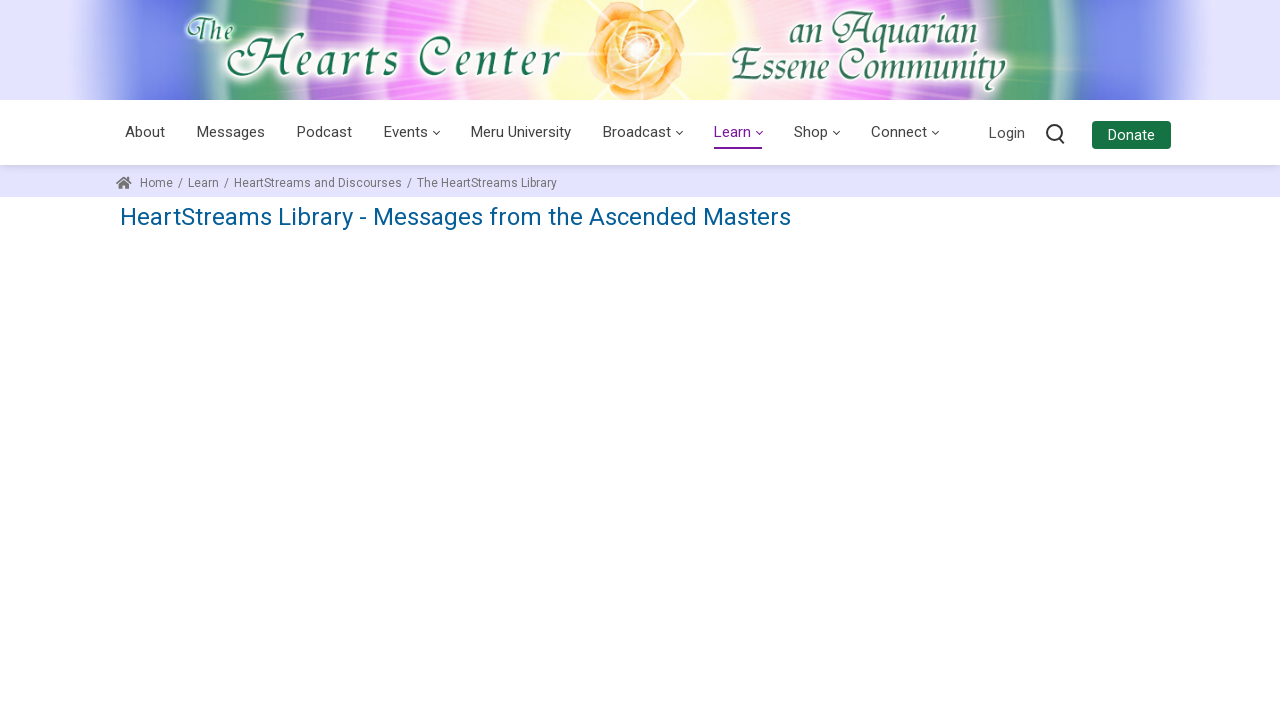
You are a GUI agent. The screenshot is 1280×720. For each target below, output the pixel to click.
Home (144, 183)
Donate (1131, 135)
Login (1007, 133)
